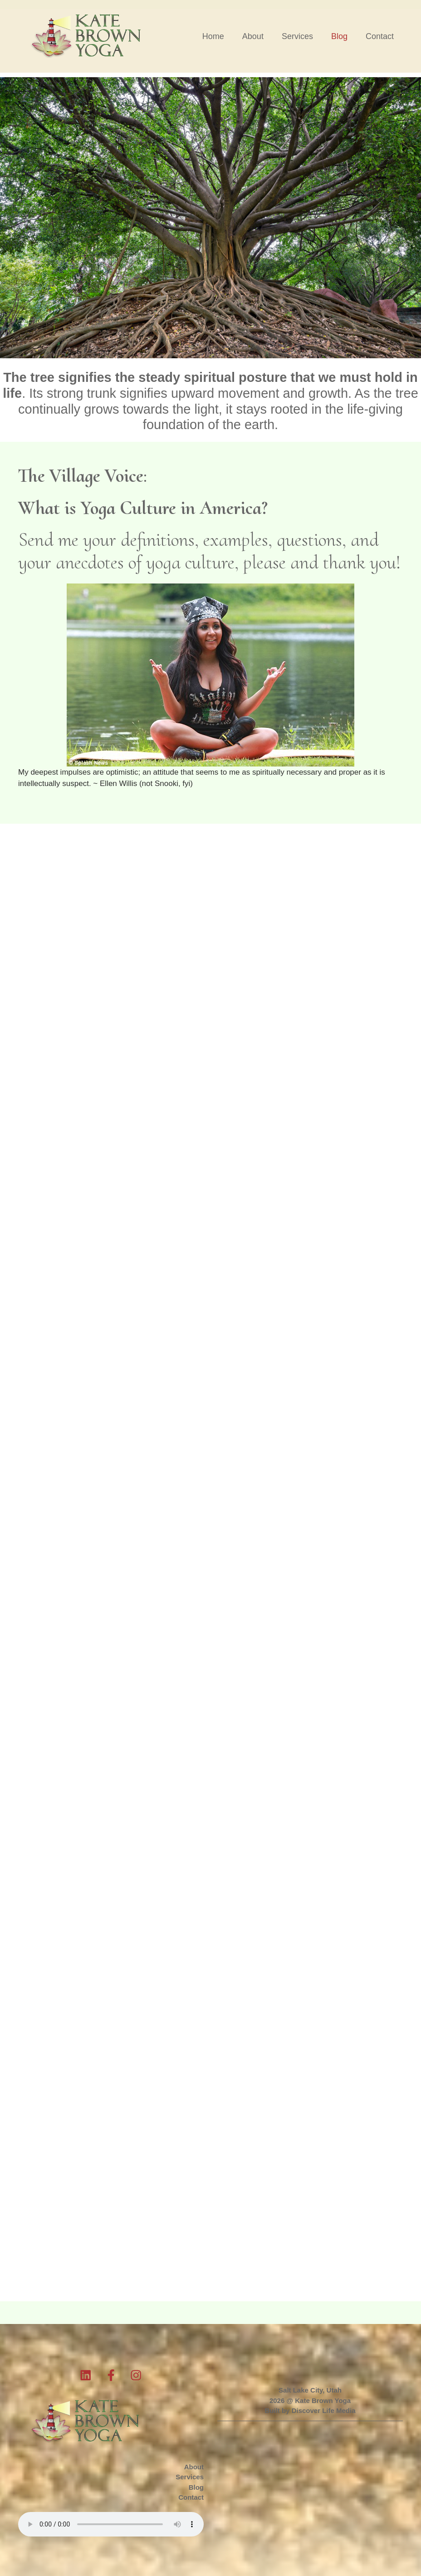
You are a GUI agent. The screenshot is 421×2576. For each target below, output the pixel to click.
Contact (380, 36)
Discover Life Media (324, 2410)
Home (213, 36)
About (253, 36)
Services (297, 36)
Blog (339, 36)
